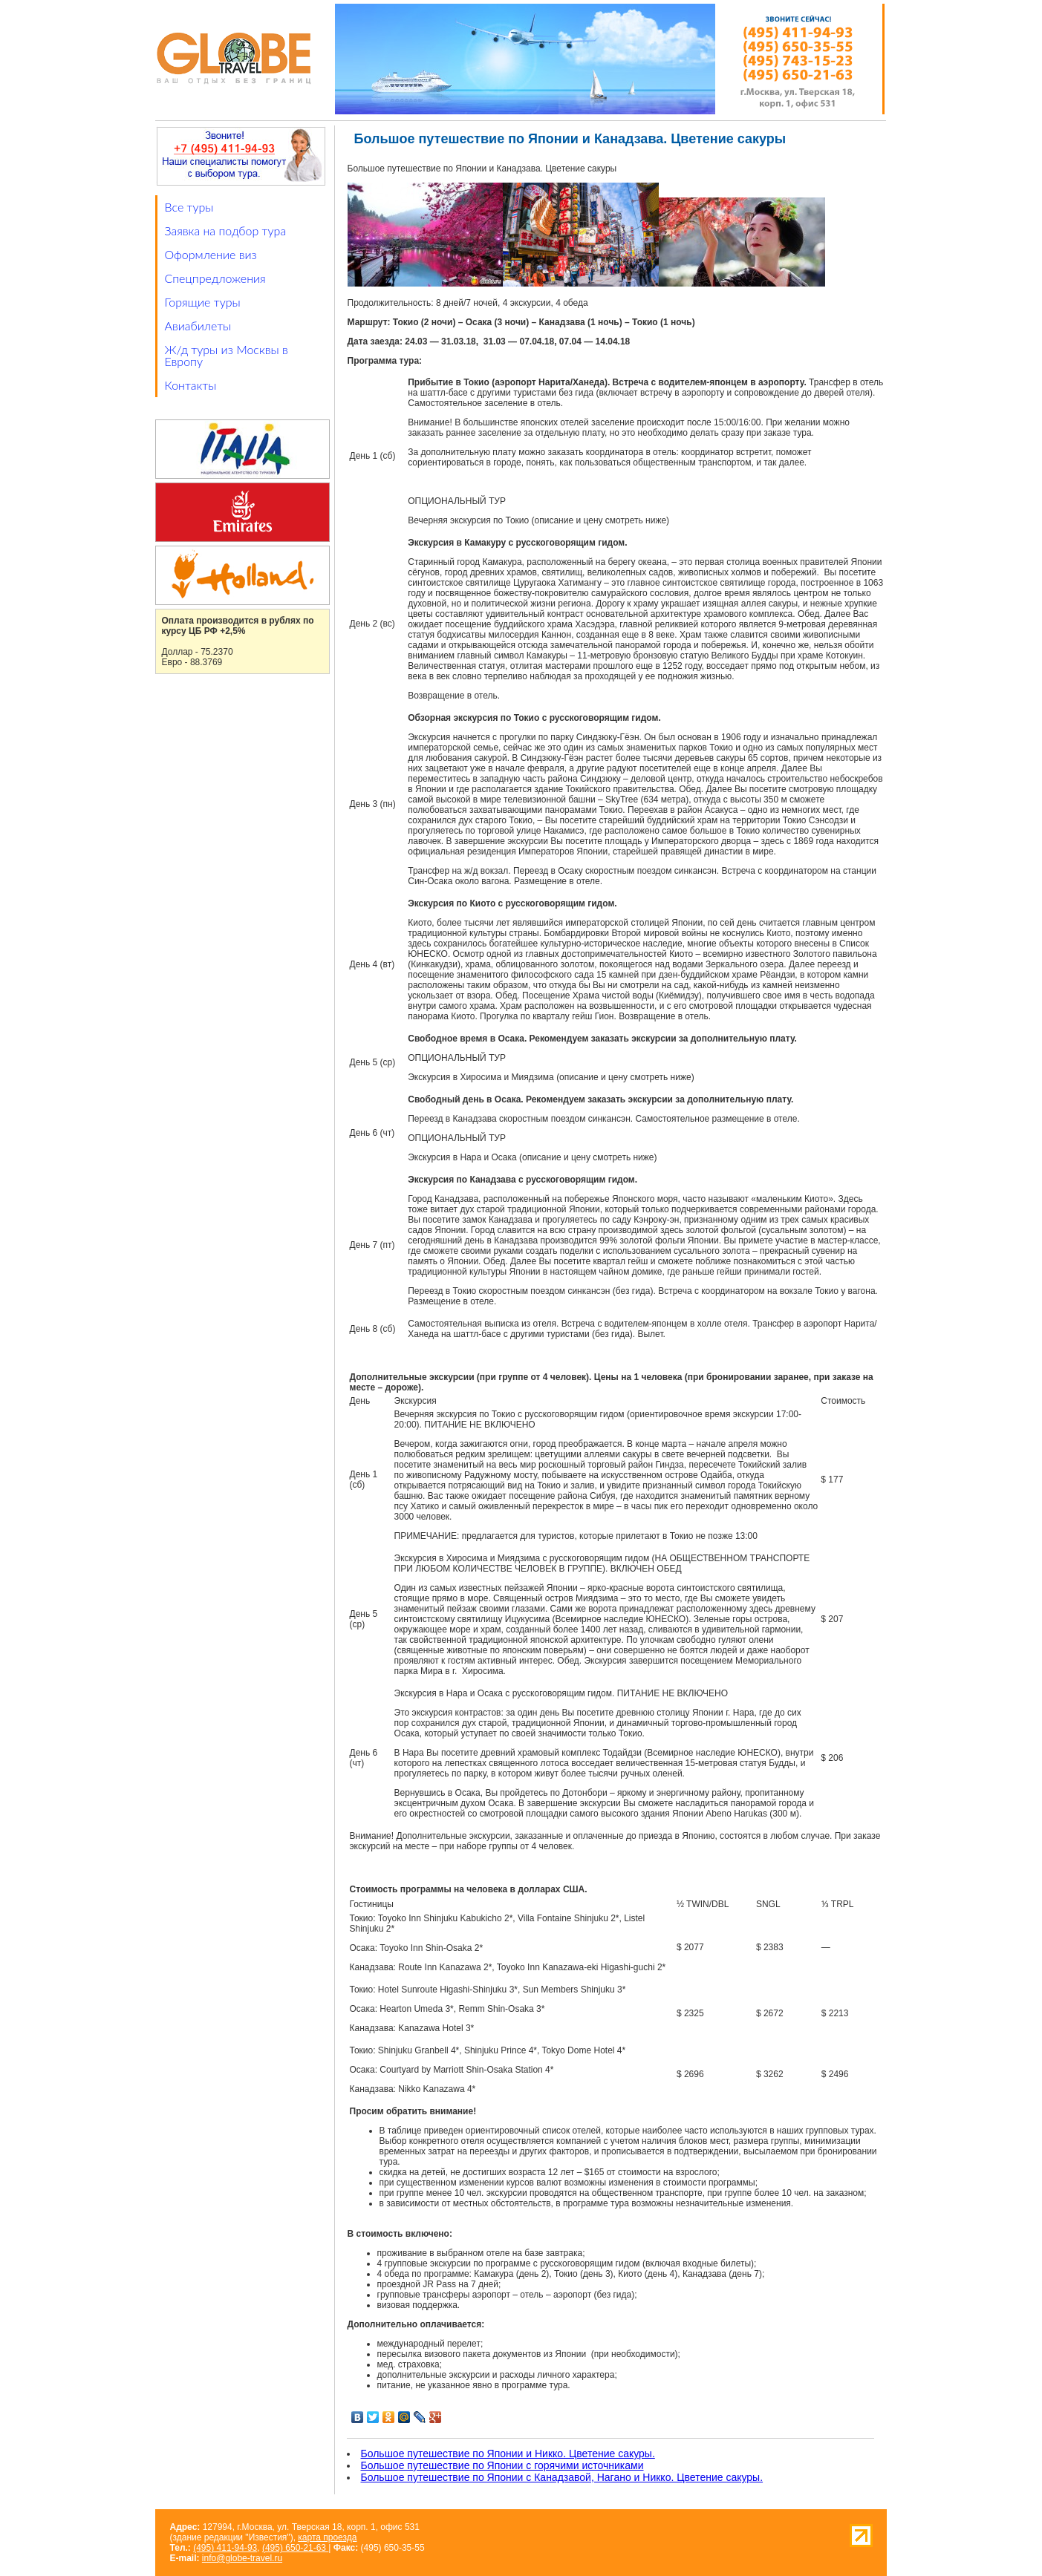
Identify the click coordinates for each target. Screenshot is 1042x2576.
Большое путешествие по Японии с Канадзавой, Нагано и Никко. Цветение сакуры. (562, 2477)
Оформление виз (211, 254)
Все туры (189, 207)
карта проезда (327, 2537)
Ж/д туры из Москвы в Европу (226, 355)
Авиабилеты (198, 325)
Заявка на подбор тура (226, 230)
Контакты (191, 385)
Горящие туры (203, 302)
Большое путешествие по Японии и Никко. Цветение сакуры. (508, 2453)
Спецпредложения (215, 278)
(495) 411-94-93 (225, 2548)
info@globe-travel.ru (242, 2558)
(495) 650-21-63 (295, 2548)
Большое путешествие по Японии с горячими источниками (502, 2465)
